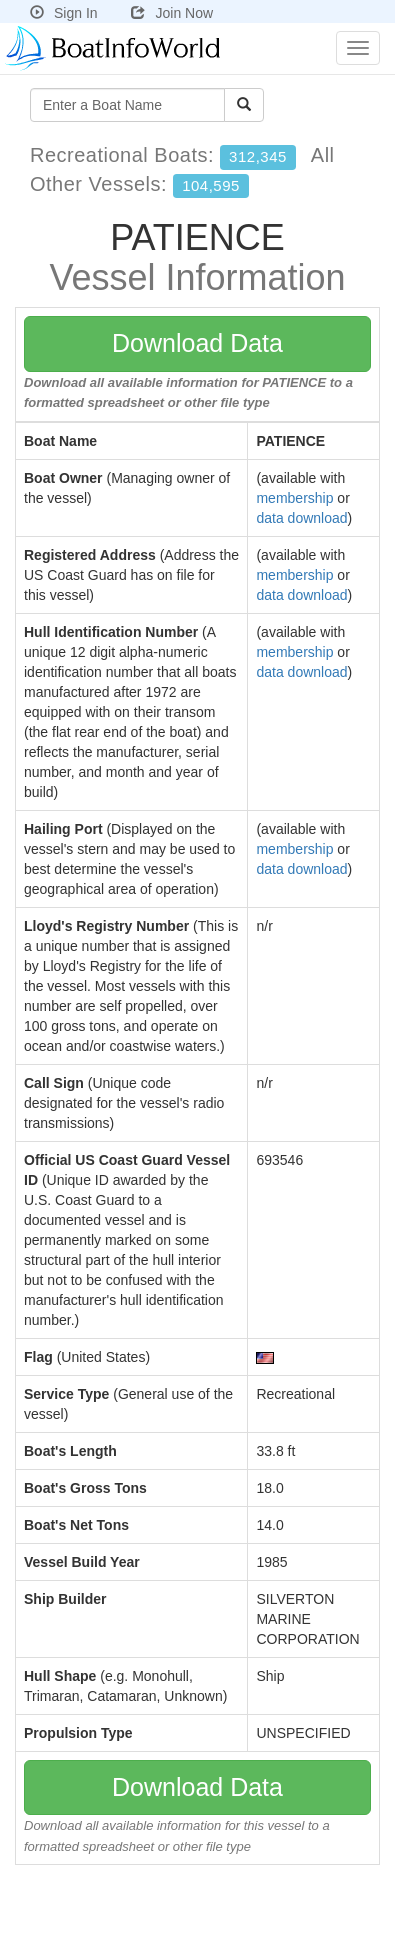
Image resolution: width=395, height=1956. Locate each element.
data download (301, 518)
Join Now (172, 13)
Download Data (197, 343)
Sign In (64, 13)
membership (294, 498)
